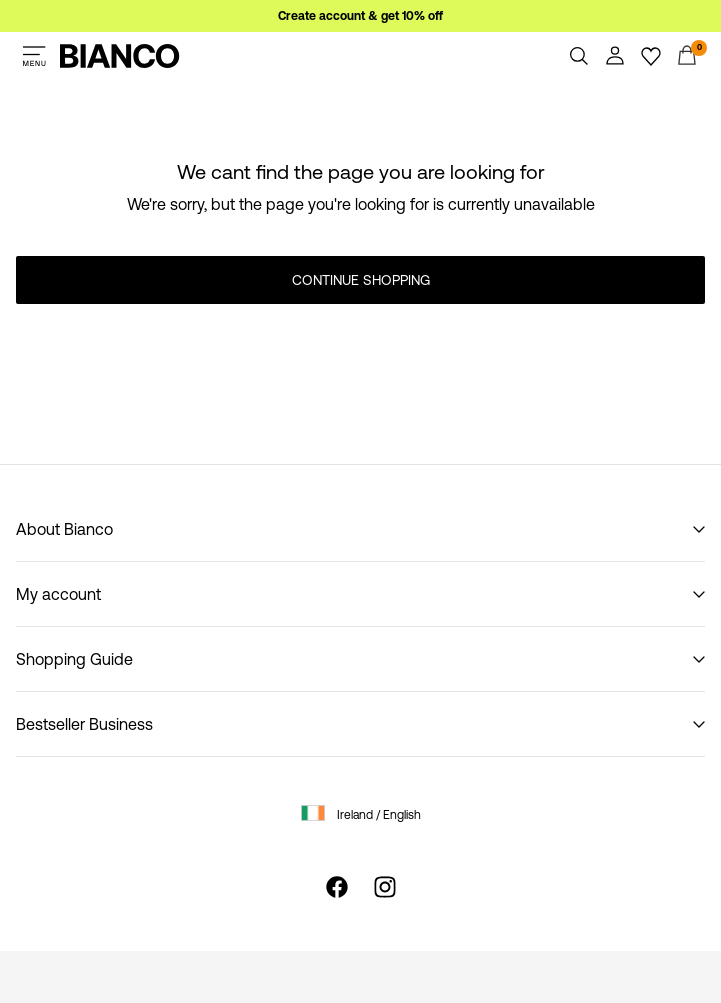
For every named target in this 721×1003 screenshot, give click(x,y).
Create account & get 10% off (360, 16)
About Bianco (64, 529)
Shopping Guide (74, 659)
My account (58, 594)
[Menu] (34, 56)
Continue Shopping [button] (361, 280)
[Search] (579, 56)
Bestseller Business (84, 724)
